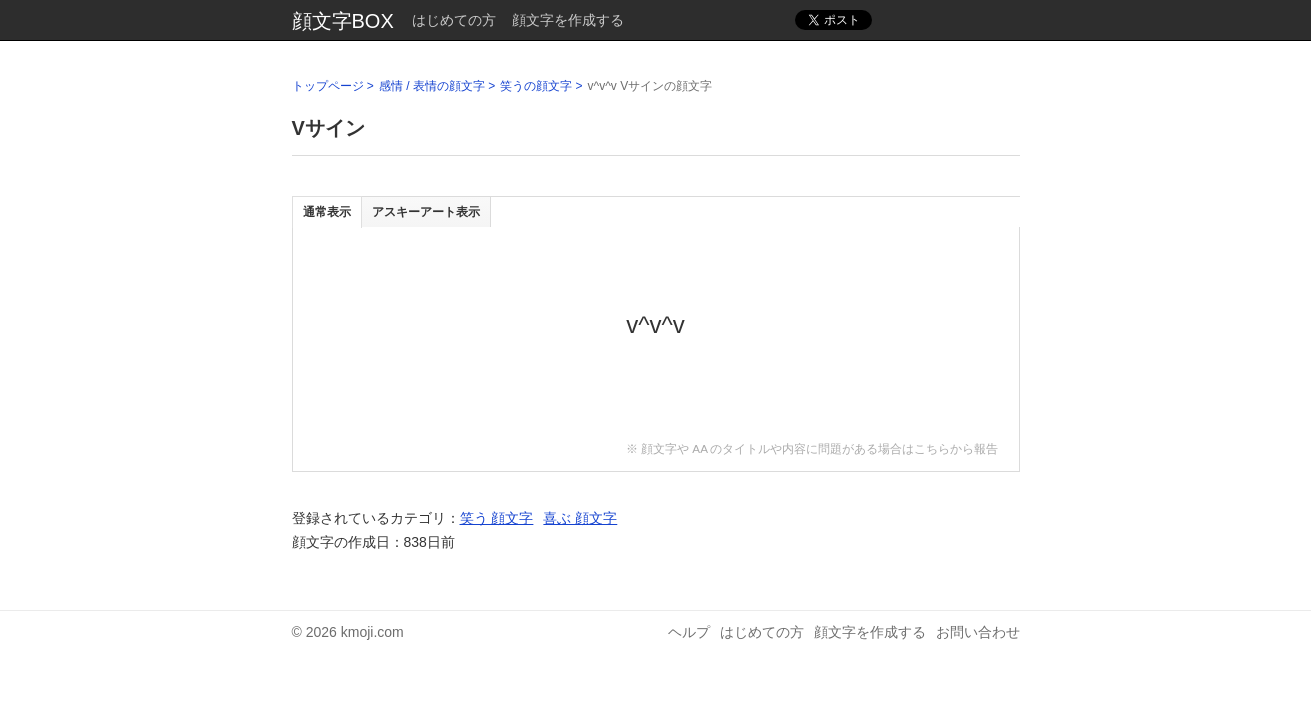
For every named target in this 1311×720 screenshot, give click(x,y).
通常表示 (327, 212)
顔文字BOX (343, 21)
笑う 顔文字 (497, 518)
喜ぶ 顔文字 (580, 518)
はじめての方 (454, 20)
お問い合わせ (978, 632)
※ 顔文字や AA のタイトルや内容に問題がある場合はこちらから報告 (812, 448)
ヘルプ (689, 632)
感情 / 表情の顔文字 (432, 86)
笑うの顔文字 (536, 86)
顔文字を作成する (568, 20)
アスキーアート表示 (426, 212)
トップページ (328, 86)
